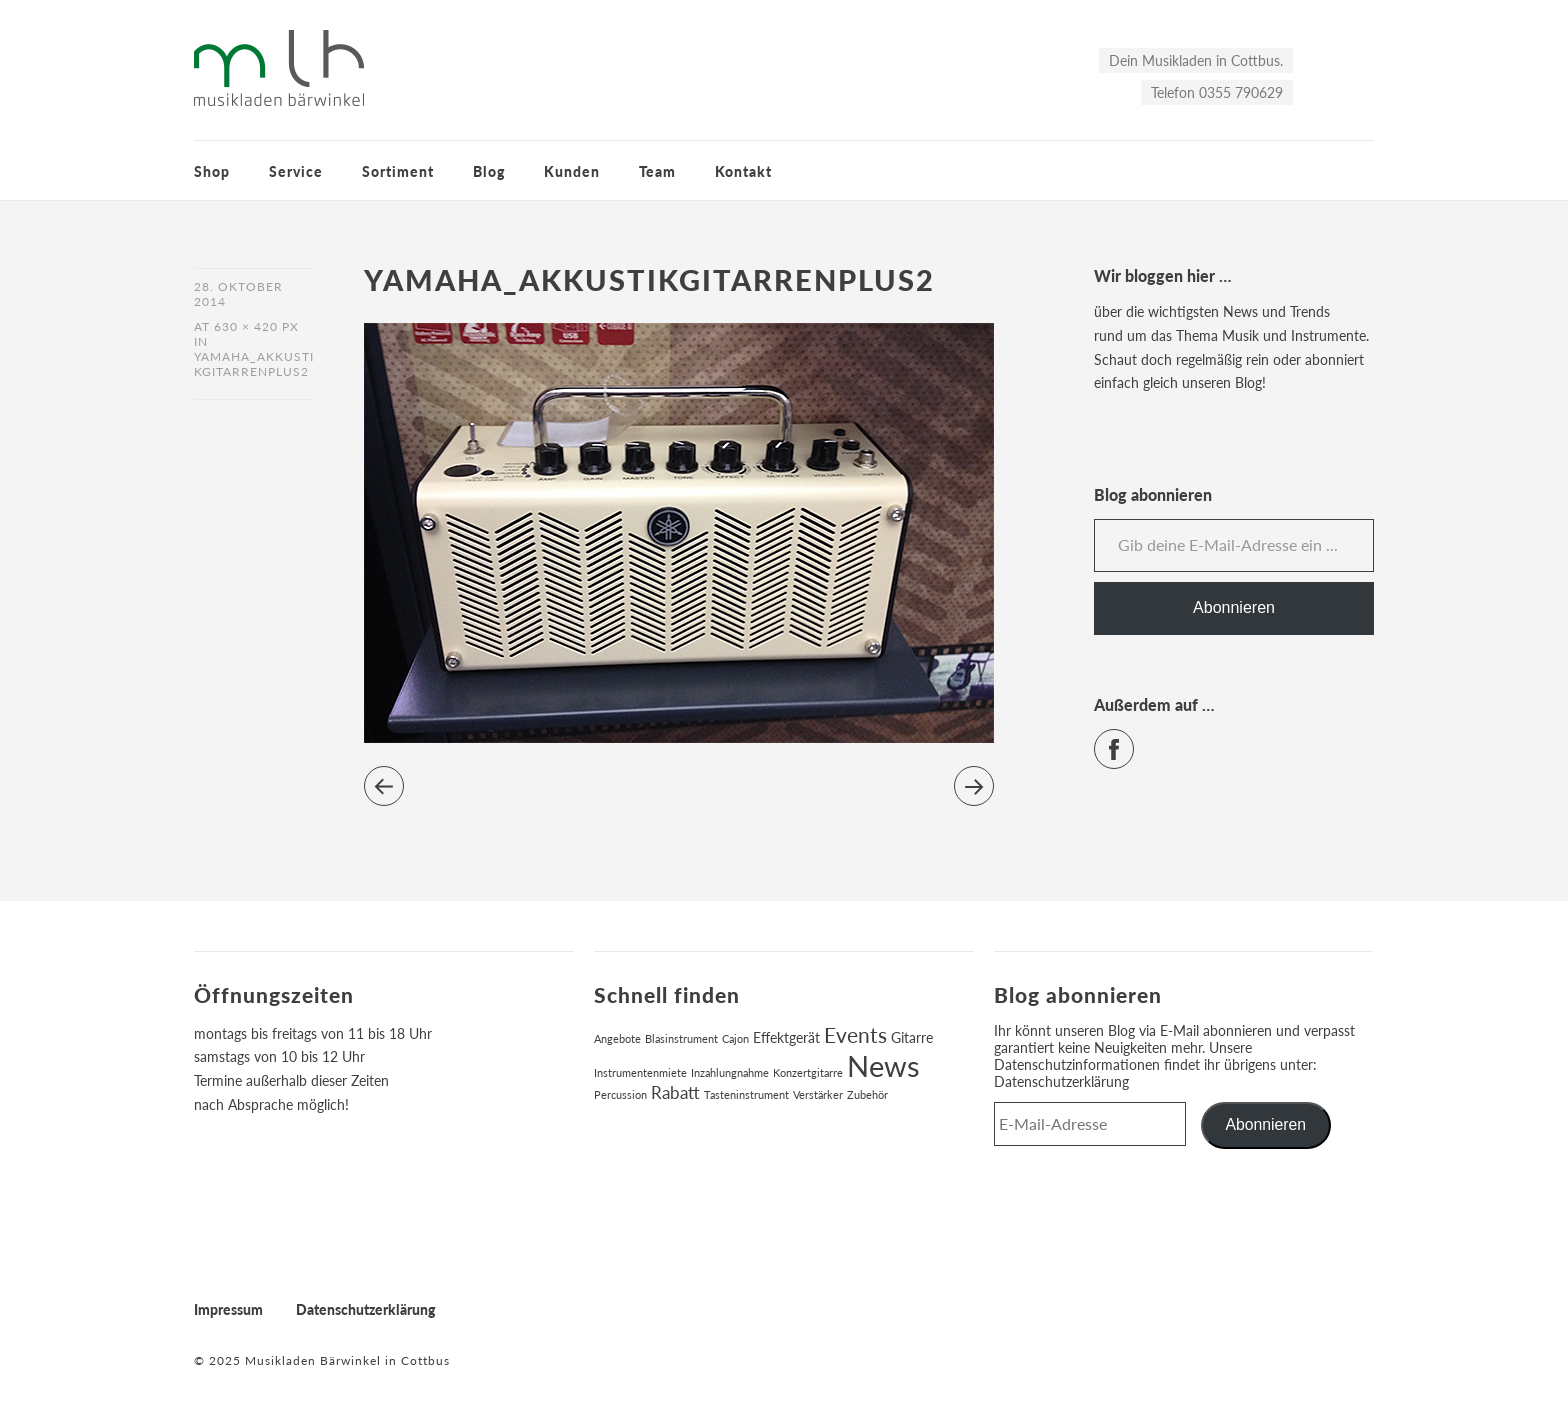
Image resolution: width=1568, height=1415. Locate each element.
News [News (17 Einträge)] (883, 1065)
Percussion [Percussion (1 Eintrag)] (620, 1094)
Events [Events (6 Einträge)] (855, 1035)
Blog (489, 171)
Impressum (228, 1309)
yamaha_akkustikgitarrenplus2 (254, 364)
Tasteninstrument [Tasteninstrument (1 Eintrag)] (746, 1094)
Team (657, 171)
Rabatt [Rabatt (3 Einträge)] (675, 1093)
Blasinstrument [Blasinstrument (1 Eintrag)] (681, 1038)
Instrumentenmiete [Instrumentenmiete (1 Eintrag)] (640, 1072)
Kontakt (743, 171)
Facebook (1133, 740)
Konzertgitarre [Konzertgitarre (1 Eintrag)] (808, 1072)
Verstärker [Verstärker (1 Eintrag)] (818, 1094)
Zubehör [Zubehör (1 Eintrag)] (867, 1094)
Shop (212, 171)
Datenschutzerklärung (1061, 1081)
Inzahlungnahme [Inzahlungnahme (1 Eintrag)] (730, 1072)
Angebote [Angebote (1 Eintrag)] (617, 1038)
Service (296, 171)
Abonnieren (1234, 607)
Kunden (572, 171)
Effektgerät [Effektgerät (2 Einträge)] (786, 1037)
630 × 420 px (256, 326)
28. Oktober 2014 (238, 294)
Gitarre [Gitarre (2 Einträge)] (912, 1037)
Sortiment (398, 171)
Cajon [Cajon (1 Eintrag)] (735, 1038)
